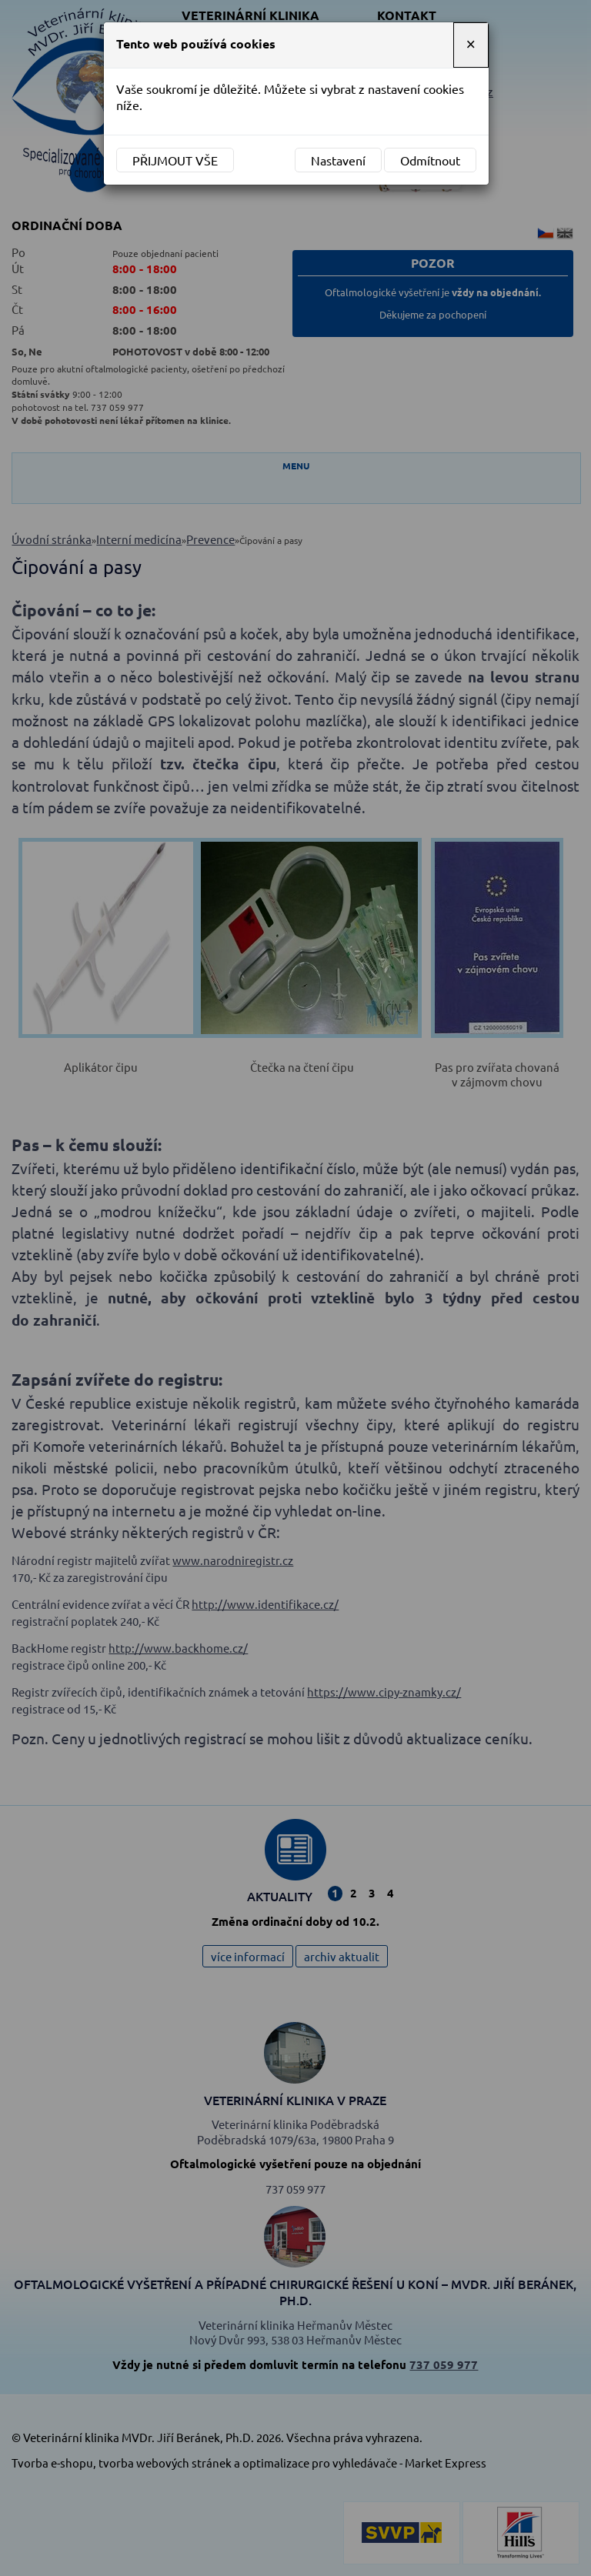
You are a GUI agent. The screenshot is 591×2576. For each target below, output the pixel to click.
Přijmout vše (175, 160)
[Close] (471, 45)
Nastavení (338, 160)
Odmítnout (430, 160)
